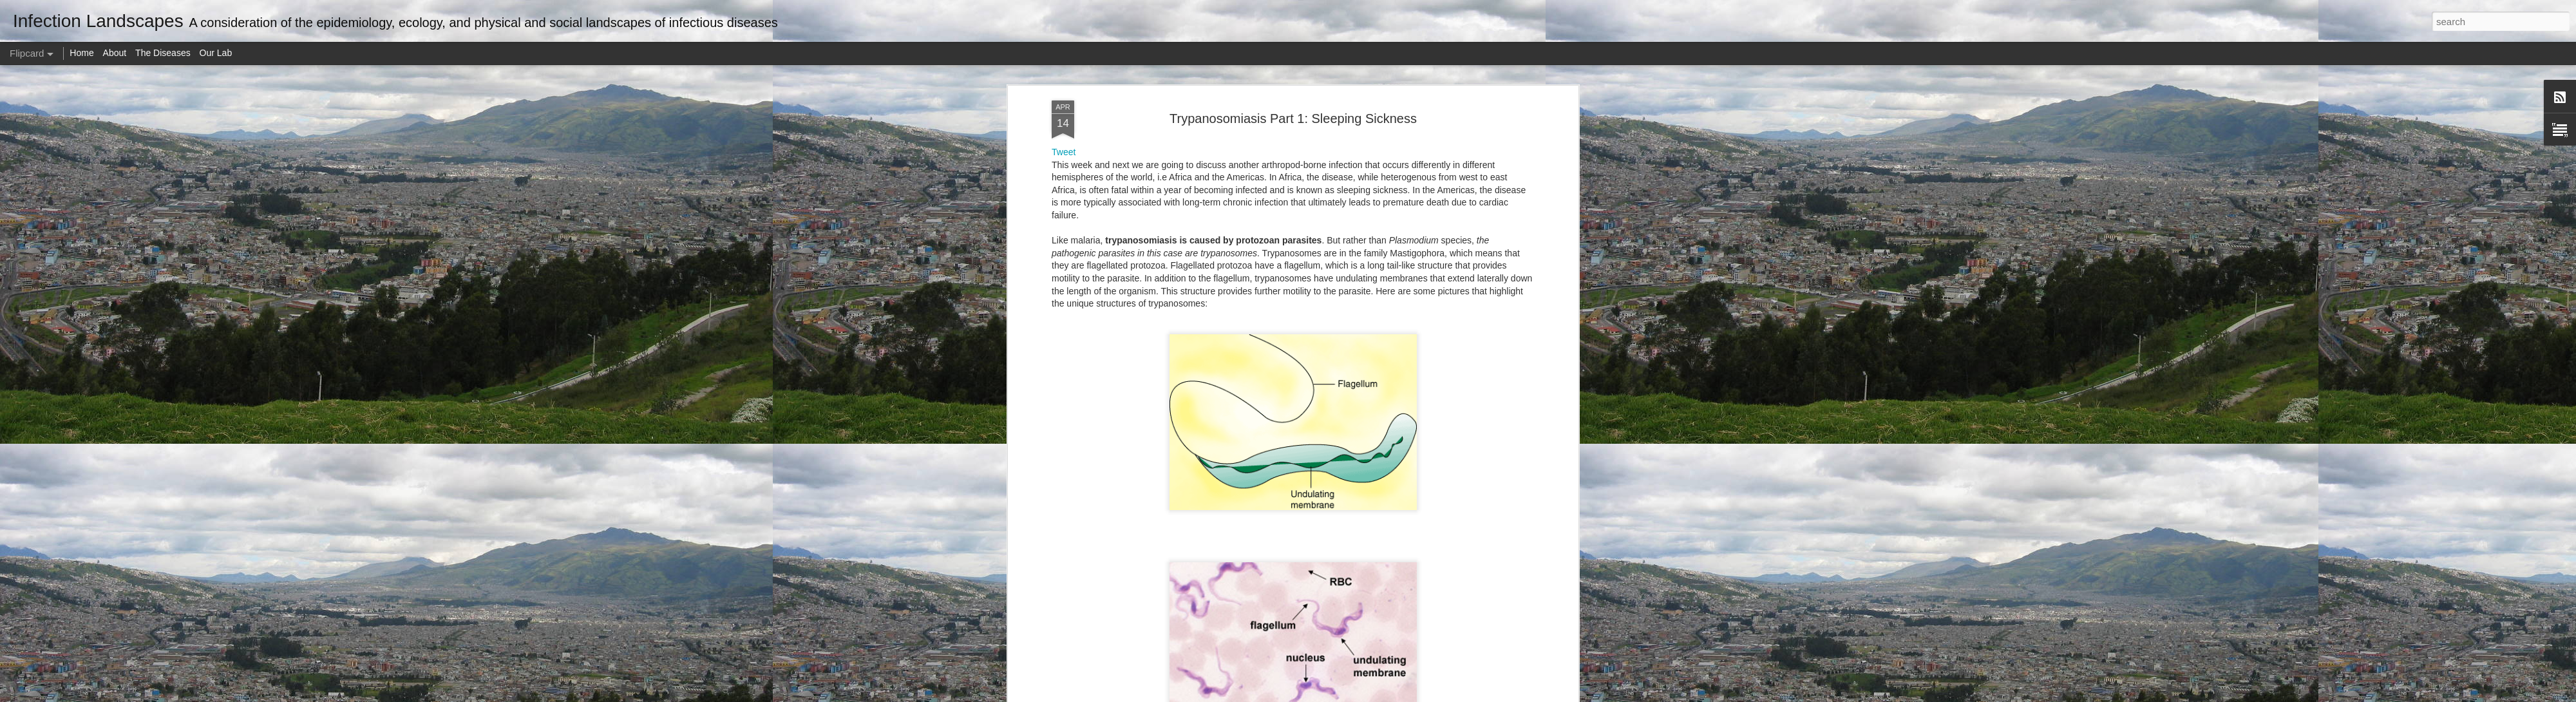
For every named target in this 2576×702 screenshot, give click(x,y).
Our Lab (216, 53)
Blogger (1328, 695)
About (115, 53)
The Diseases (163, 53)
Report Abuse (1366, 695)
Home (81, 53)
